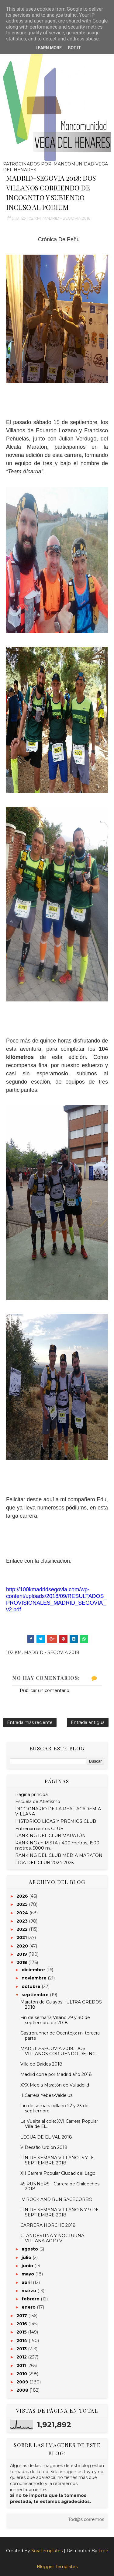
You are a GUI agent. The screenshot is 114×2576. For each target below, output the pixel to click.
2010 (22, 2373)
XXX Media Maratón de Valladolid (54, 2085)
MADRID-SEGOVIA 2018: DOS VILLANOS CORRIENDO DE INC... (59, 2051)
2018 (22, 1962)
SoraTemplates (47, 2550)
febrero (31, 2299)
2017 (22, 2315)
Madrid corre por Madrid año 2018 (56, 2074)
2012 (22, 2357)
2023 (22, 1921)
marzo (29, 2290)
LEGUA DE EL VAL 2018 (46, 2137)
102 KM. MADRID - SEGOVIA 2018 (59, 218)
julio (27, 2257)
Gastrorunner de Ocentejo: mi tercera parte (60, 2035)
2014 (22, 2340)
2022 (22, 1929)
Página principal (32, 1794)
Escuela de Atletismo (37, 1801)
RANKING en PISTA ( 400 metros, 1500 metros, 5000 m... (57, 1845)
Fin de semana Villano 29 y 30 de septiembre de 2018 (55, 2020)
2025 (22, 1904)
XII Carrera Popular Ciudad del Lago (57, 2173)
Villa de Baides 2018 (41, 2064)
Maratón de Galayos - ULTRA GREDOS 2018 (61, 2004)
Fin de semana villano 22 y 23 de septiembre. (54, 2108)
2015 (22, 2332)
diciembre (34, 1969)
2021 (22, 1937)
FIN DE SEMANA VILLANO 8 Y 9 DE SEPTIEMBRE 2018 (59, 2212)
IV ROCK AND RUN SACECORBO (56, 2199)
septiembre (36, 1994)
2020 (22, 1946)
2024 (22, 1913)
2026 (22, 1896)
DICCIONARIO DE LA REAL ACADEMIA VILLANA (58, 1811)
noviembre (35, 1978)
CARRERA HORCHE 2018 (48, 2225)
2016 (22, 2324)
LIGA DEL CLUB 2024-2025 (44, 1862)
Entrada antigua (88, 1722)
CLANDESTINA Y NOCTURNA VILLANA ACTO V (52, 2238)
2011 (21, 2365)
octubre (32, 1986)
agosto (30, 2249)
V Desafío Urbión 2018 (43, 2147)
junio (28, 2265)
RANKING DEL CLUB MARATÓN (50, 1835)
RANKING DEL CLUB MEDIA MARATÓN (58, 1855)
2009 (22, 2382)
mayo (28, 2274)
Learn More (49, 47)
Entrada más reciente (30, 1722)
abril (27, 2282)
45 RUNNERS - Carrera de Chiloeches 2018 (59, 2186)
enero (29, 2307)
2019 (22, 1954)
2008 (22, 2390)
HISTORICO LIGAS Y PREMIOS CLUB (55, 1821)
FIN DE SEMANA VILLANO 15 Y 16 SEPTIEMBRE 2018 (56, 2160)
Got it (74, 47)
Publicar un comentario (44, 1690)
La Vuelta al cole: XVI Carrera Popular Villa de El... (59, 2123)
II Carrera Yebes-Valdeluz (46, 2095)
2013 (22, 2348)
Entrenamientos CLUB (39, 1828)
